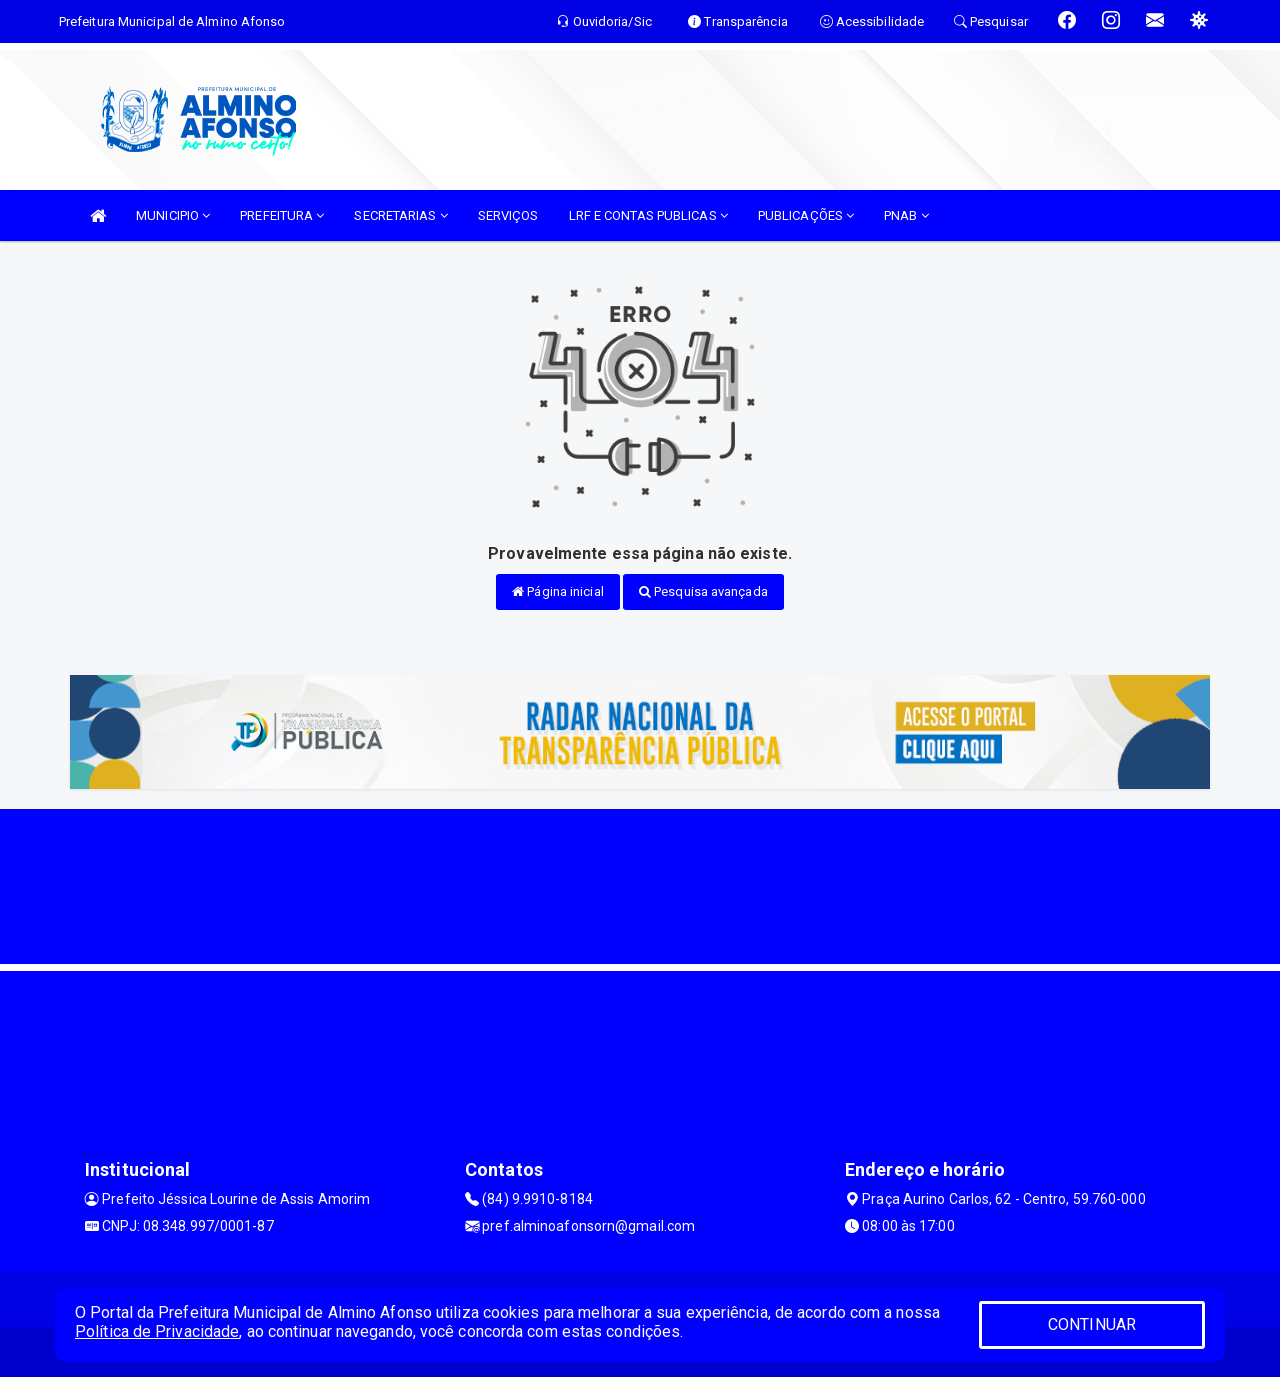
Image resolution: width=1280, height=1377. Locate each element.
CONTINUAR (1092, 1324)
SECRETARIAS (400, 215)
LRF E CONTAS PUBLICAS (648, 215)
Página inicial (558, 591)
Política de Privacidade (157, 1331)
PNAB (906, 215)
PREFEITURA (282, 215)
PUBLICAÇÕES (806, 215)
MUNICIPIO (173, 215)
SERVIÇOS (508, 215)
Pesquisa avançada (703, 591)
